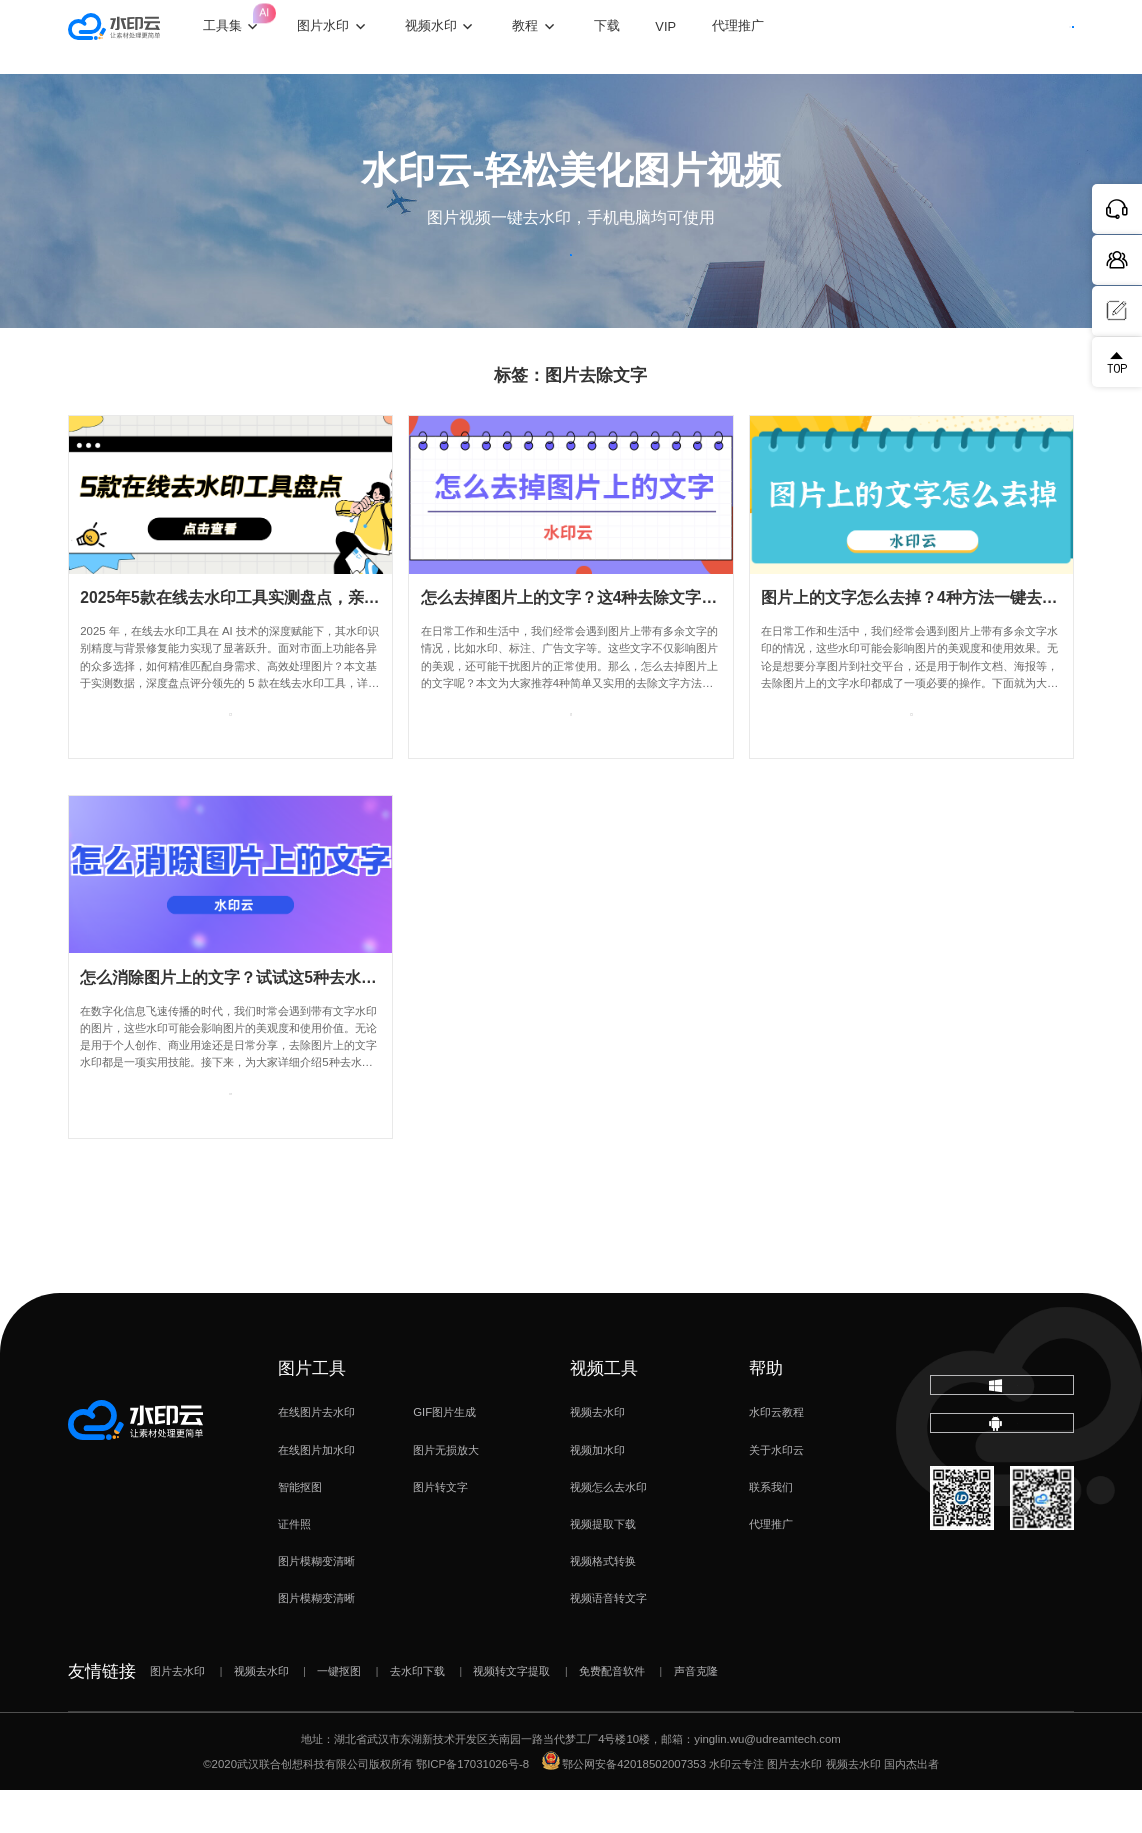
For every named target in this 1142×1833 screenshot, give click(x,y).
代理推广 (771, 1567)
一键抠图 (339, 1714)
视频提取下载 (603, 1567)
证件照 (294, 1567)
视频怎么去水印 (608, 1530)
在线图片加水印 (316, 1493)
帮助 (766, 1411)
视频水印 (466, 36)
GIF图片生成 (444, 1456)
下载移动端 (1002, 1501)
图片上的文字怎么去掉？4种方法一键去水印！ (925, 640)
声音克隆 (696, 1714)
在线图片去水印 (316, 1456)
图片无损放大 (446, 1493)
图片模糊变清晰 (316, 1604)
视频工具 (604, 1411)
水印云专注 (736, 1807)
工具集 (267, 22)
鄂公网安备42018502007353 (624, 1807)
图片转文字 (440, 1530)
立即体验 (571, 277)
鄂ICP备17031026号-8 (472, 1807)
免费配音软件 (612, 1714)
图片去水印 (177, 1714)
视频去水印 (597, 1456)
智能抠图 (300, 1530)
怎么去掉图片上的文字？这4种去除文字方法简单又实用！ (625, 640)
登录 (938, 36)
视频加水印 (597, 1493)
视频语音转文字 (608, 1641)
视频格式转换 (603, 1604)
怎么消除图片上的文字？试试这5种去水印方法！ (252, 1020)
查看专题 (231, 769)
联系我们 (771, 1530)
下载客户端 (1030, 36)
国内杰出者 (911, 1807)
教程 (560, 36)
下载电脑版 (1002, 1439)
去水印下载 (417, 1714)
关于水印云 (776, 1493)
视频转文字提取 (511, 1714)
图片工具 (312, 1411)
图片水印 (358, 36)
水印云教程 (776, 1456)
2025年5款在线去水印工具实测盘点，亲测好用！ (254, 640)
